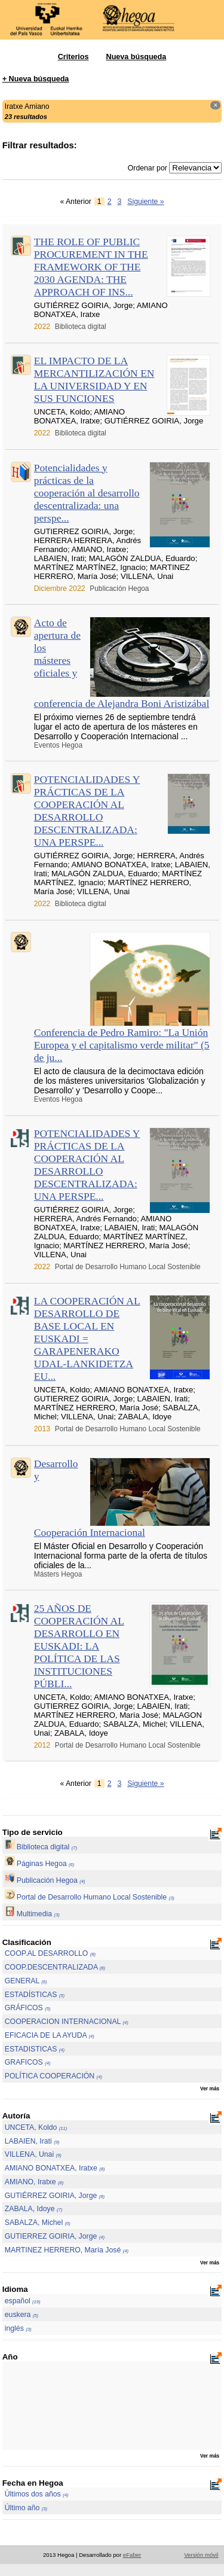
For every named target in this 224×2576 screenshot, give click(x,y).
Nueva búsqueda (136, 57)
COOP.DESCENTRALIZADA (55, 1967)
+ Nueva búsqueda (35, 79)
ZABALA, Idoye (34, 2209)
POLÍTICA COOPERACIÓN (53, 2076)
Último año (26, 2508)
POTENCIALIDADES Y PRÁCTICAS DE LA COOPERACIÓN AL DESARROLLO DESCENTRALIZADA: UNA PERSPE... (87, 810)
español (23, 2301)
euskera (21, 2314)
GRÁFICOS (28, 2008)
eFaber (132, 2554)
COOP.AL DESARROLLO (50, 1953)
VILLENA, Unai (33, 2154)
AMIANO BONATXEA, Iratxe (55, 2168)
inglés (18, 2328)
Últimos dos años (37, 2494)
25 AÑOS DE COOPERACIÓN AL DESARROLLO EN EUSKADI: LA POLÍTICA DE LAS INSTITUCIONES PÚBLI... (79, 1646)
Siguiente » (145, 201)
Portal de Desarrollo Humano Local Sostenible (89, 1897)
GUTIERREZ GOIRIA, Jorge (55, 2236)
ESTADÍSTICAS (35, 1994)
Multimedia (32, 1914)
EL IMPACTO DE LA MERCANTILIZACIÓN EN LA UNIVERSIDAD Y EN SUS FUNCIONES (94, 379)
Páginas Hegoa (40, 1863)
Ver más (209, 2089)
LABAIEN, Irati (32, 2141)
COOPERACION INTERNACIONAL (66, 2021)
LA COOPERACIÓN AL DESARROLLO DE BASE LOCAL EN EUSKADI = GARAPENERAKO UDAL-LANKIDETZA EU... (87, 1338)
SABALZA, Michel (37, 2222)
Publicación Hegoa (45, 1880)
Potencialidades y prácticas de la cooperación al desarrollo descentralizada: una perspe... (87, 493)
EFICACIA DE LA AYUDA (49, 2035)
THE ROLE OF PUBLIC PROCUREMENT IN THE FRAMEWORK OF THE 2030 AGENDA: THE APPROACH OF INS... (91, 267)
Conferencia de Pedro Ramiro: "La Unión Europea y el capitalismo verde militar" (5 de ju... (122, 1044)
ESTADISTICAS (35, 2049)
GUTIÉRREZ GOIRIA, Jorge (55, 2195)
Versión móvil (201, 2554)
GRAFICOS (28, 2062)
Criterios (73, 57)
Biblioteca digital (41, 1847)
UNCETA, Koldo (36, 2127)
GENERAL (26, 1981)
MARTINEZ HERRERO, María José (66, 2250)
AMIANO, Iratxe (34, 2182)
